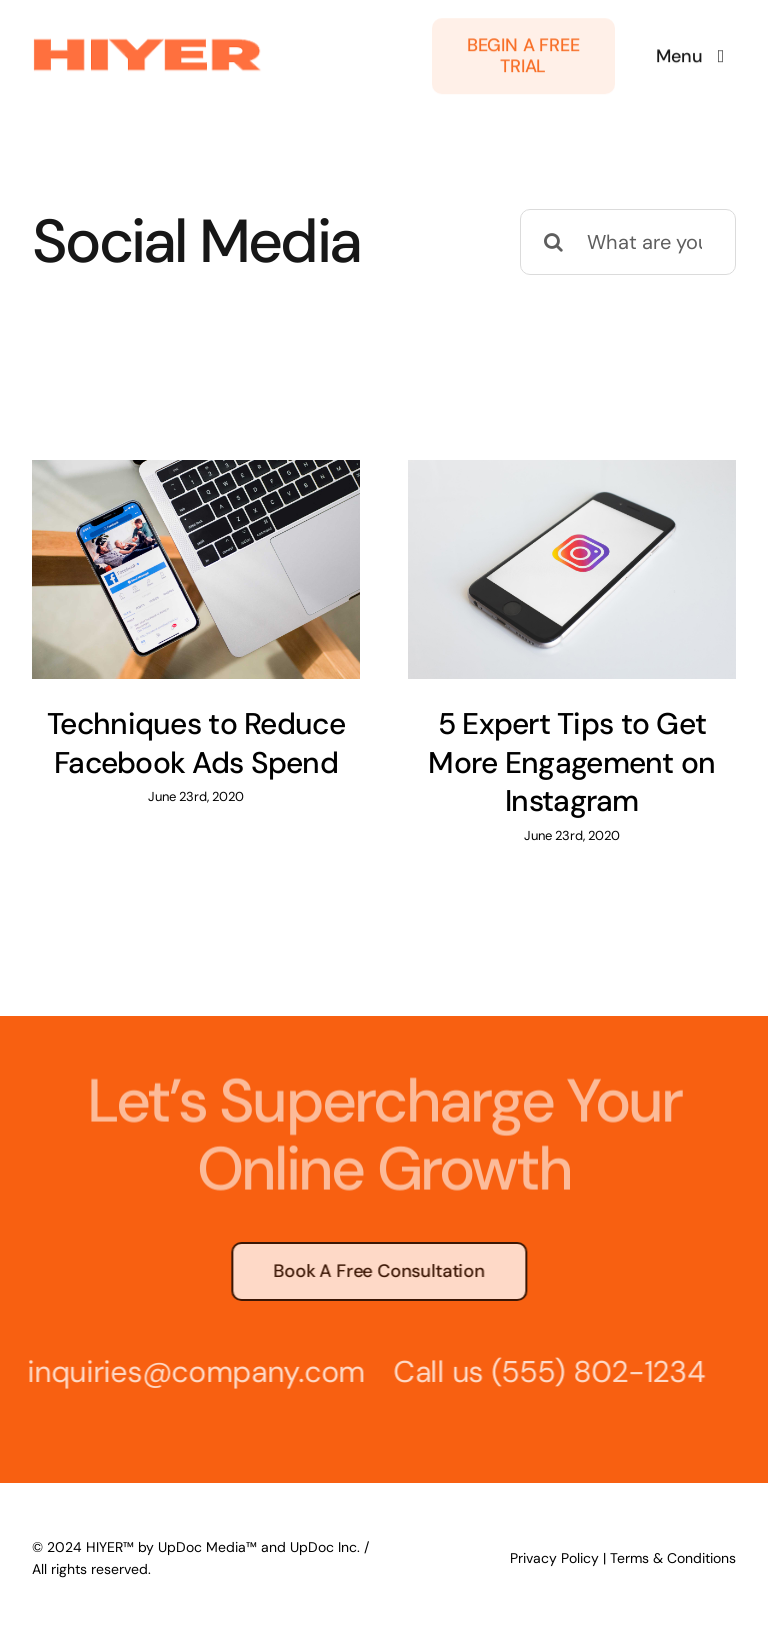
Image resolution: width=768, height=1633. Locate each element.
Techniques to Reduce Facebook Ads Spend (196, 743)
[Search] (553, 242)
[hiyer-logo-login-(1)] (147, 40)
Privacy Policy (554, 1558)
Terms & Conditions (673, 1558)
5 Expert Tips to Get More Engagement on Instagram (571, 762)
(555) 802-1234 (594, 1371)
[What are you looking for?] (628, 242)
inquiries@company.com (192, 1371)
